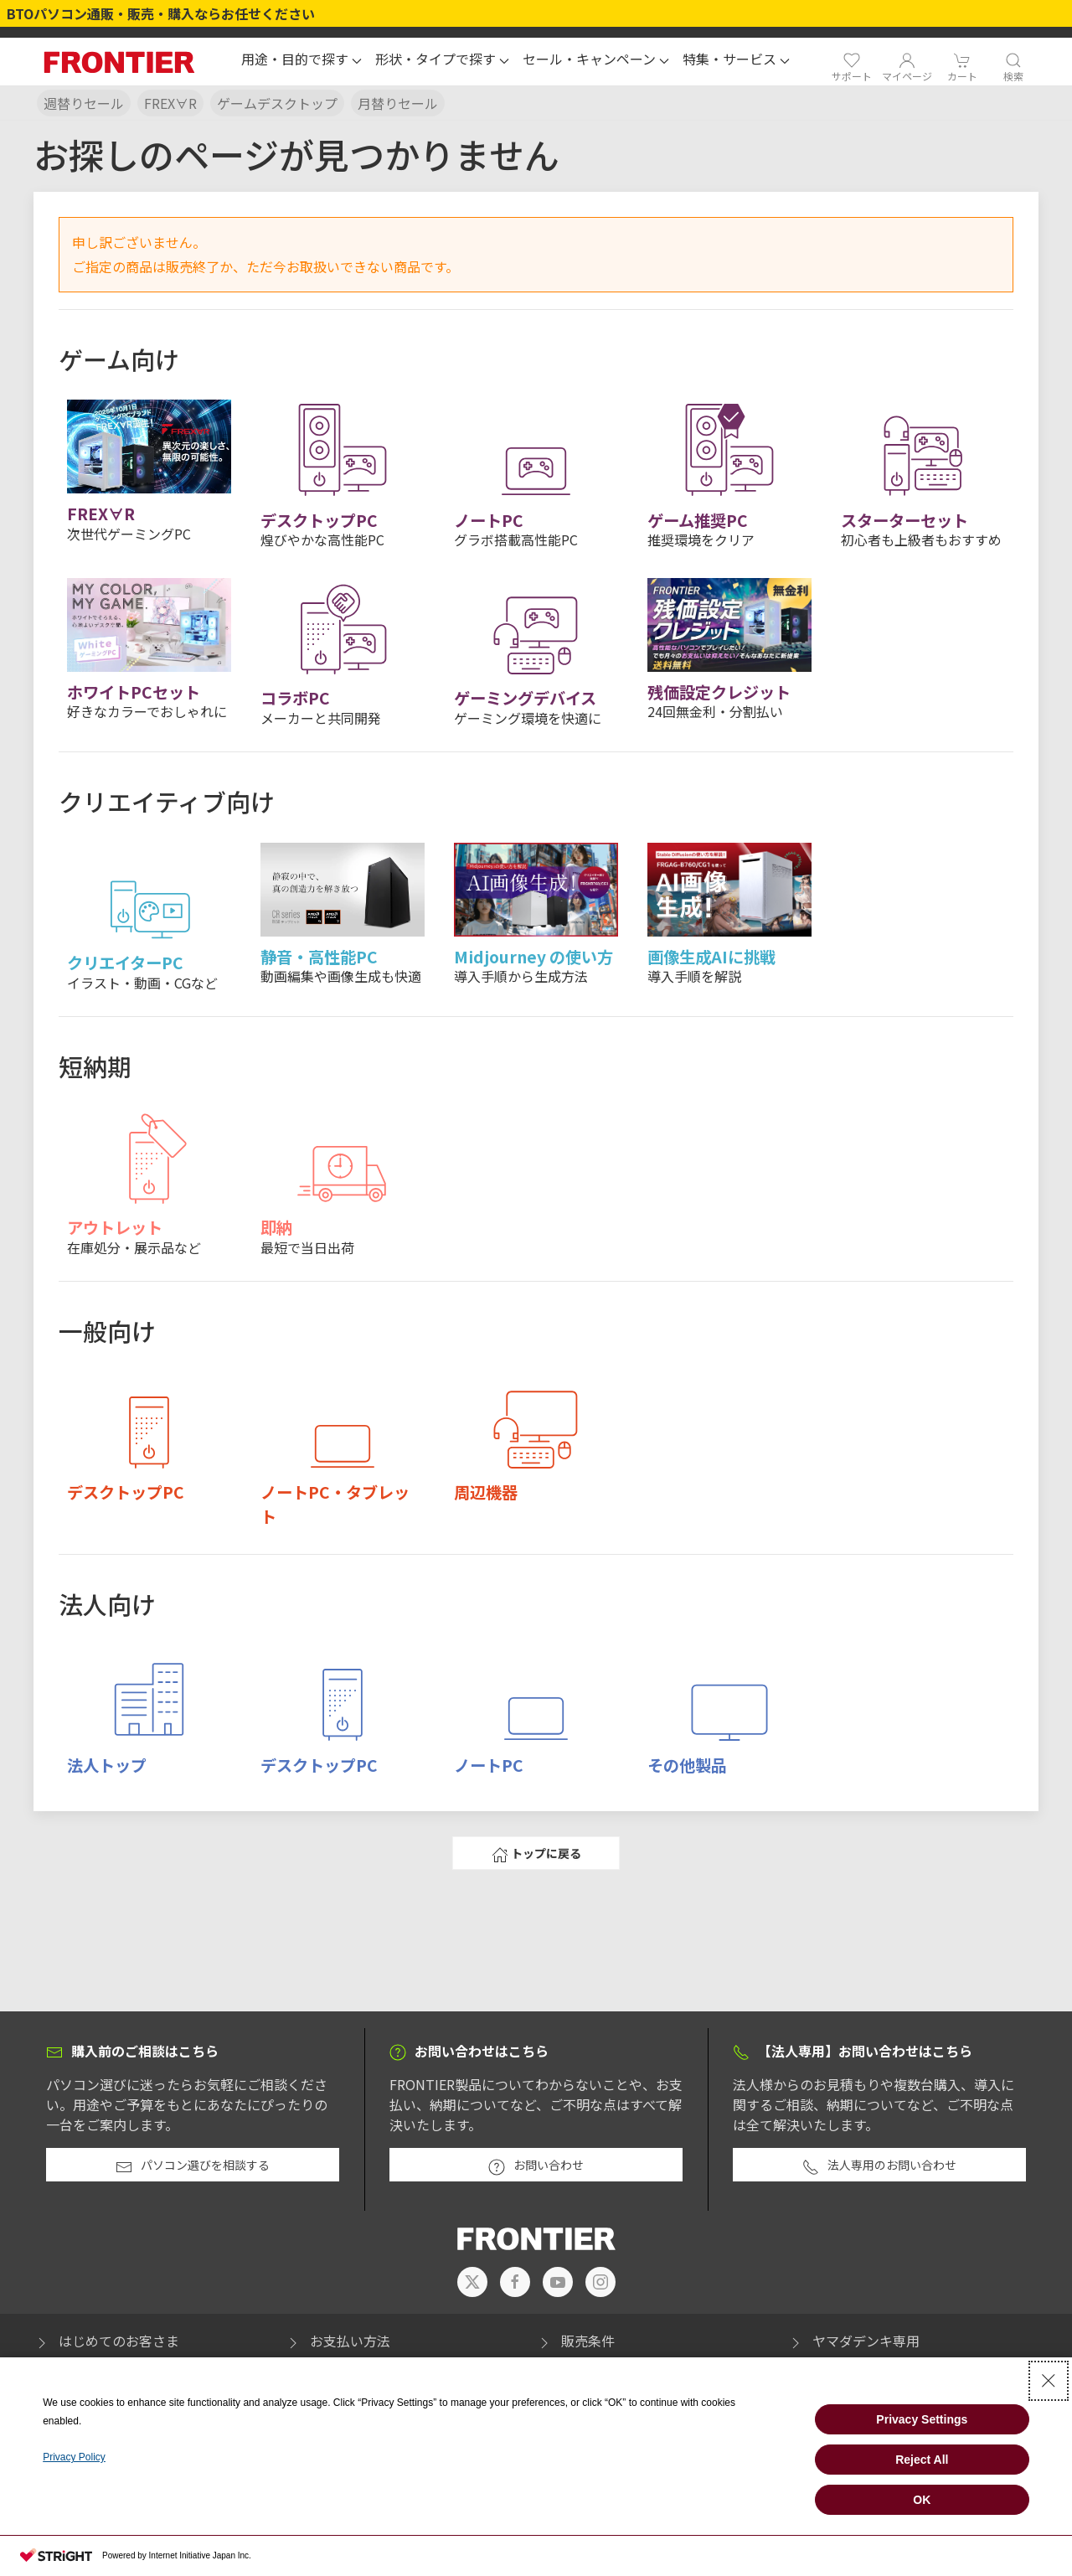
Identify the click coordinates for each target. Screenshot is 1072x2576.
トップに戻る (536, 1854)
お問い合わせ (536, 2165)
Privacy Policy (74, 2457)
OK (921, 2499)
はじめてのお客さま (106, 2341)
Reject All (921, 2459)
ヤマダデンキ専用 (853, 2341)
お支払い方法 (337, 2341)
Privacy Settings (921, 2419)
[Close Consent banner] (1048, 2380)
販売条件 (575, 2341)
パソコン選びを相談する (193, 2165)
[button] (301, 61)
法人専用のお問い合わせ (879, 2165)
